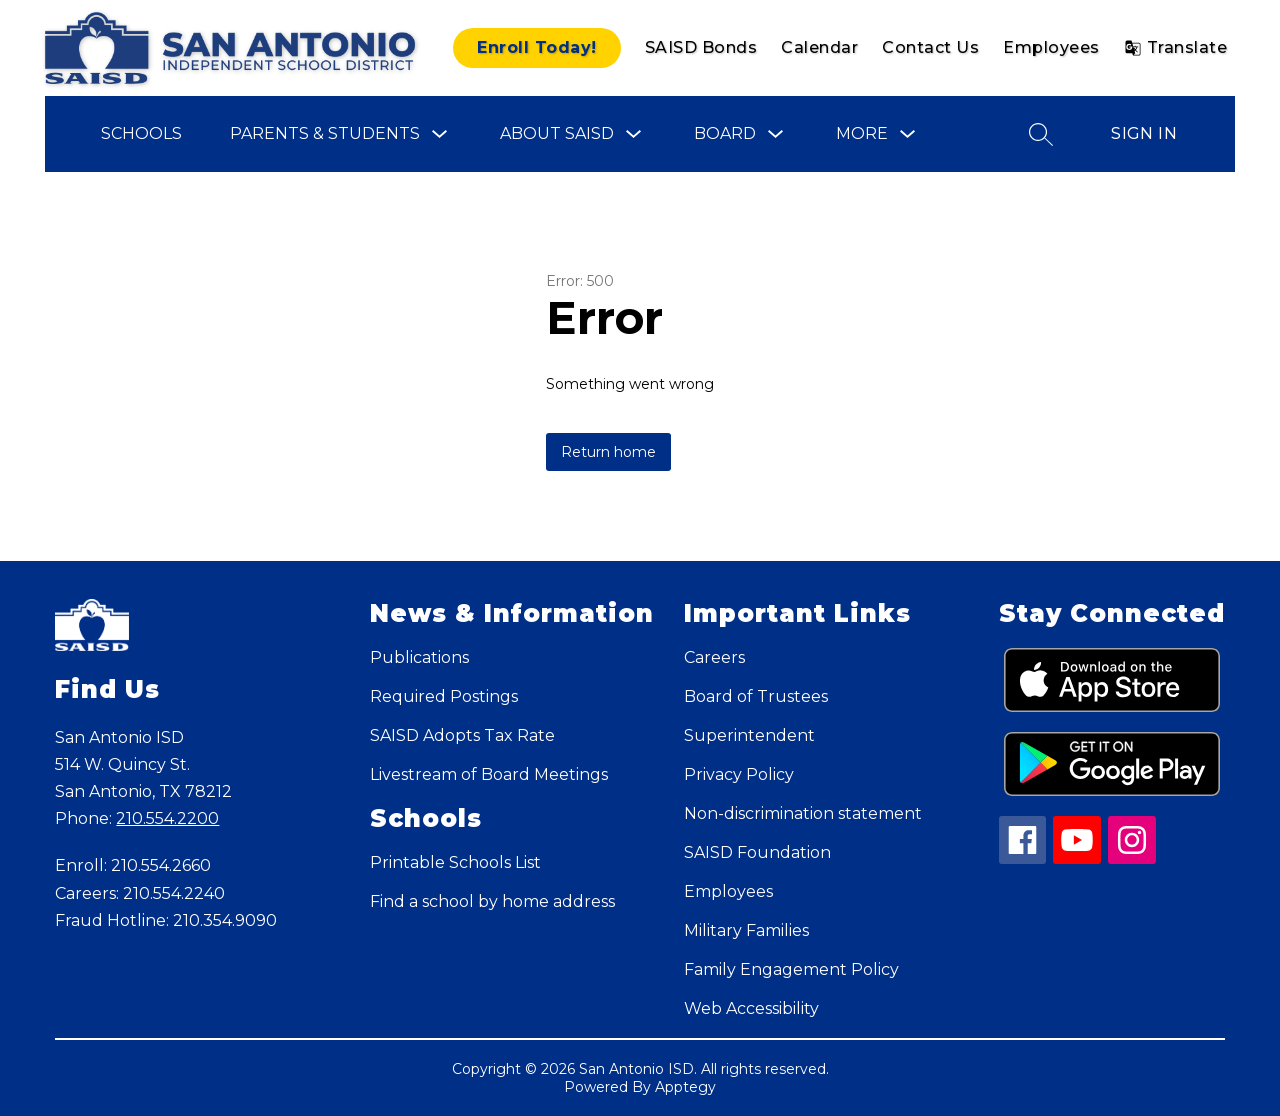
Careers (714, 657)
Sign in (1144, 133)
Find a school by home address (492, 901)
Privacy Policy (739, 774)
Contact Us (930, 47)
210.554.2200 (167, 818)
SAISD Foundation (757, 852)
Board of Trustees (756, 696)
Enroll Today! (537, 47)
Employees (1051, 47)
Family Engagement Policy (791, 969)
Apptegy (685, 1087)
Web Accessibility (751, 1008)
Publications (419, 657)
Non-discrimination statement (803, 813)
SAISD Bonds (701, 47)
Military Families (746, 930)
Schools (141, 133)
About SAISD (557, 133)
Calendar (819, 47)
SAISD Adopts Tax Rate (462, 735)
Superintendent (749, 735)
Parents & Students (325, 133)
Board (725, 133)
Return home (608, 452)
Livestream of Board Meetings (489, 774)
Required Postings (444, 696)
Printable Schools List (455, 862)
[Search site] (1041, 134)
